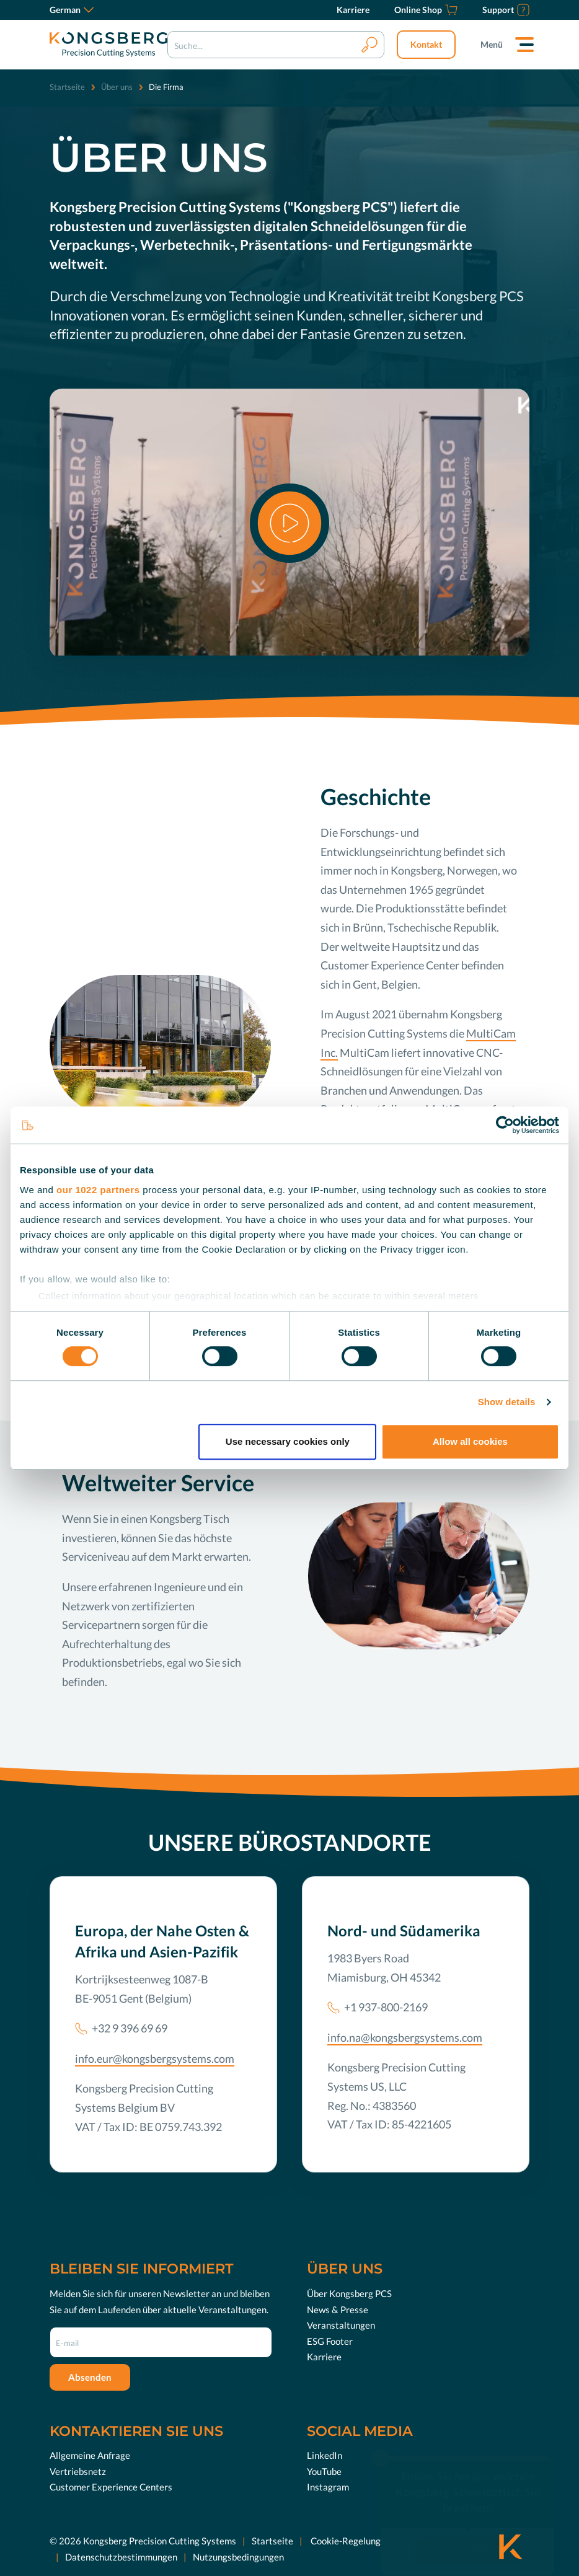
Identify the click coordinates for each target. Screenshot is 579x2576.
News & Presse (337, 2309)
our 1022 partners (97, 1189)
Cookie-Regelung (345, 2540)
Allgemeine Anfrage (90, 2455)
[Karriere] (353, 10)
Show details (507, 1401)
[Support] (506, 10)
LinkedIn (324, 2455)
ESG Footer (330, 2341)
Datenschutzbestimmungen (121, 2556)
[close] (380, 2442)
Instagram (328, 2486)
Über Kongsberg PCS (349, 2293)
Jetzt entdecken (477, 2534)
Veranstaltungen (341, 2325)
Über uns (117, 87)
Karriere (324, 2356)
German (72, 9)
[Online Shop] (426, 10)
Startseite (67, 87)
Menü (491, 44)
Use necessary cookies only (288, 1441)
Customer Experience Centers (111, 2486)
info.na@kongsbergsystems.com (404, 2037)
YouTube (324, 2471)
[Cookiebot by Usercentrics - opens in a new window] (505, 1125)
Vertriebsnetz (78, 2471)
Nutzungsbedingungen (238, 2556)
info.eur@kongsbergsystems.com (154, 2058)
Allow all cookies (470, 1441)
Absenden (90, 2377)
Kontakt (426, 44)
